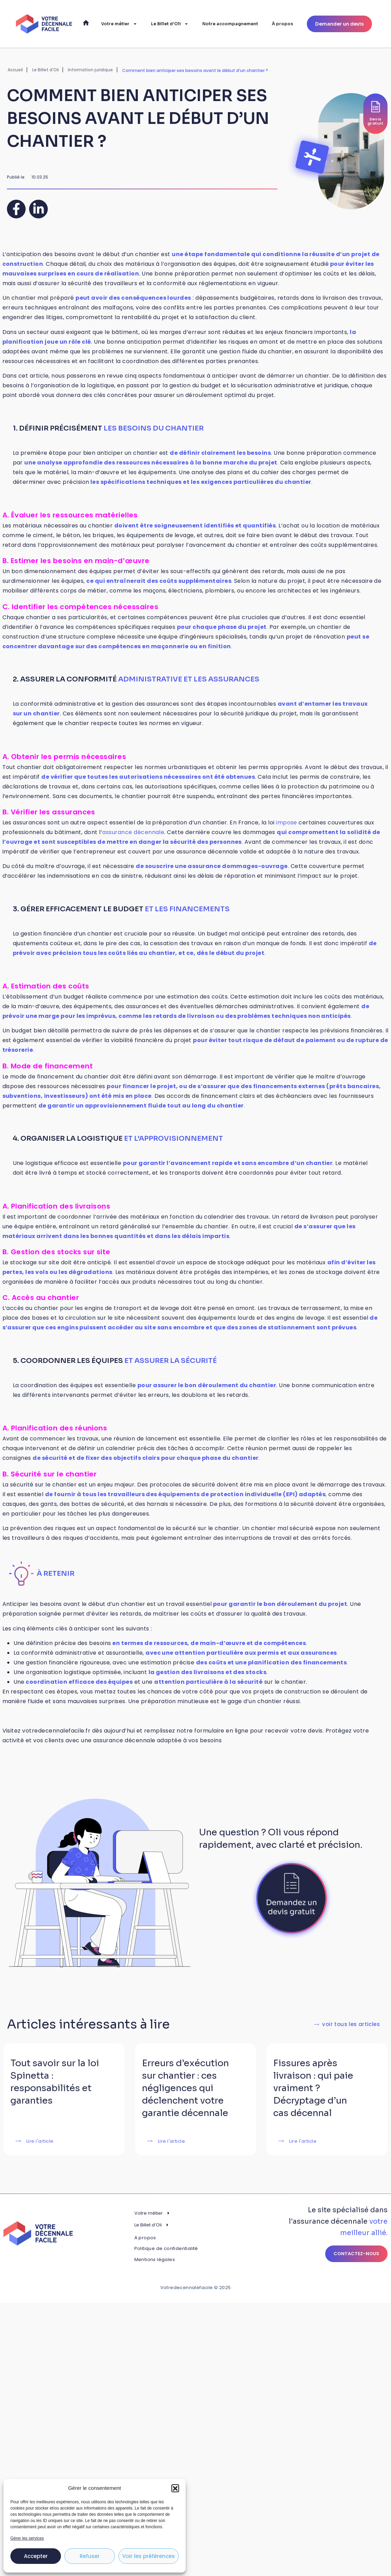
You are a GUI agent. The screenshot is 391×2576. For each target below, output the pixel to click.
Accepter (36, 2556)
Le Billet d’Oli (169, 23)
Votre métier (119, 23)
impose (286, 822)
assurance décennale (133, 832)
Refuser (90, 2556)
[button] (175, 2488)
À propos (282, 23)
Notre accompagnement (230, 23)
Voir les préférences (148, 2556)
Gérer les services (27, 2538)
